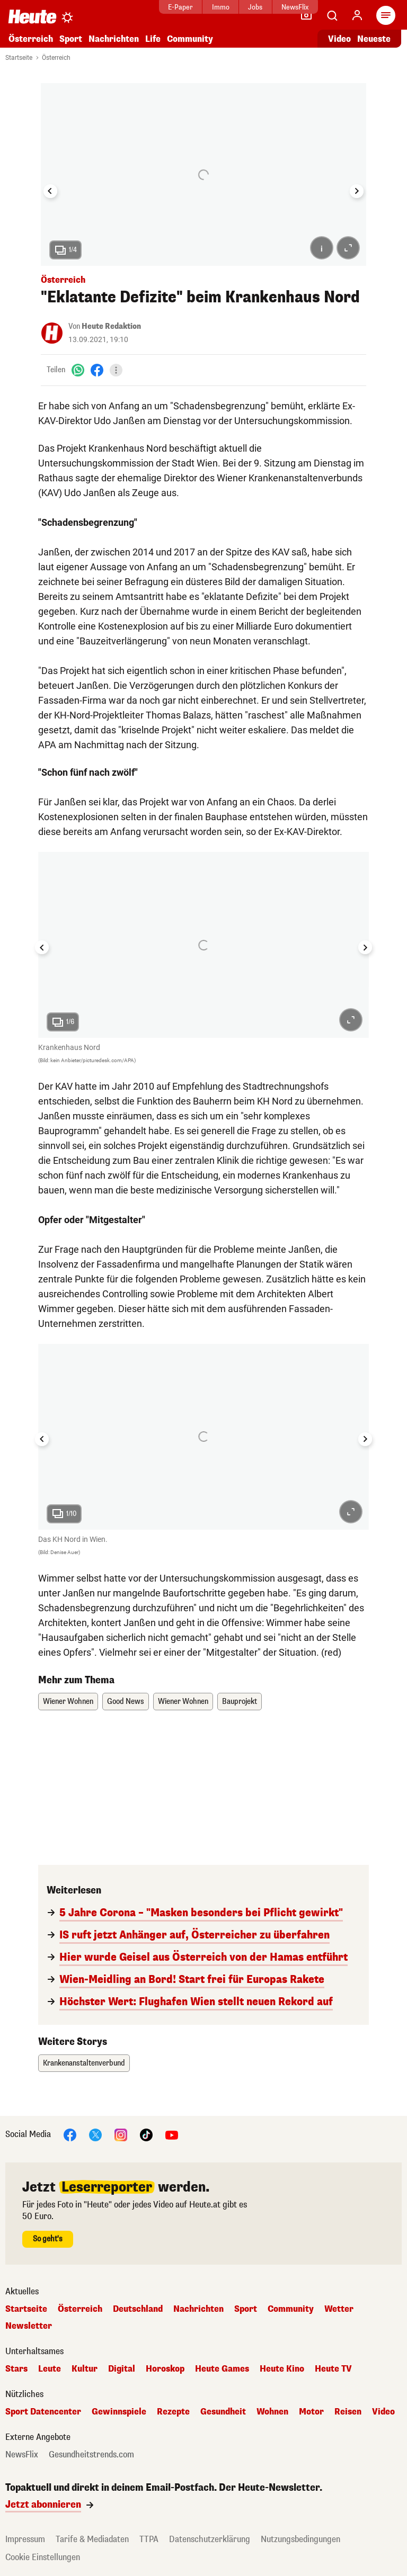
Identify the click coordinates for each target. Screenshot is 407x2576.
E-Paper (147, 7)
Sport (70, 38)
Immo (188, 7)
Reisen (347, 2412)
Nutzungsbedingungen (300, 2539)
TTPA (148, 2539)
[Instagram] (120, 2134)
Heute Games (222, 2369)
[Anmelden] (357, 15)
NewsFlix (262, 7)
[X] (95, 2134)
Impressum (25, 2539)
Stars (16, 2369)
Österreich (30, 38)
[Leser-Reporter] (306, 15)
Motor (311, 2412)
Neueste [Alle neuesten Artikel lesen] (374, 38)
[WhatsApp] (78, 370)
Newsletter (28, 2326)
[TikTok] (146, 2134)
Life (153, 38)
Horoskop (165, 2369)
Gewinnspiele (119, 2412)
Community (190, 38)
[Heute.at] (32, 16)
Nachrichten (114, 38)
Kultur (85, 2369)
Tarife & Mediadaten (92, 2539)
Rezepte (173, 2412)
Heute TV (333, 2369)
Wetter (338, 2309)
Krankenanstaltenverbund (84, 2063)
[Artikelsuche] (331, 15)
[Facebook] (97, 370)
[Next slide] (357, 191)
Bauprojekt (239, 1702)
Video (383, 2412)
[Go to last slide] (50, 191)
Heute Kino (282, 2369)
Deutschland (138, 2309)
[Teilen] (116, 370)
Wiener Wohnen (68, 1702)
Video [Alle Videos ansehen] (339, 38)
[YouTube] (171, 2134)
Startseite (18, 57)
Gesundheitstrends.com (91, 2454)
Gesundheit (223, 2412)
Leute (49, 2369)
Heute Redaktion (111, 326)
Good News (125, 1702)
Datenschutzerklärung (209, 2539)
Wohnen (272, 2412)
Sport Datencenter (43, 2412)
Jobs (222, 7)
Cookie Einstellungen (42, 2557)
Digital (121, 2369)
